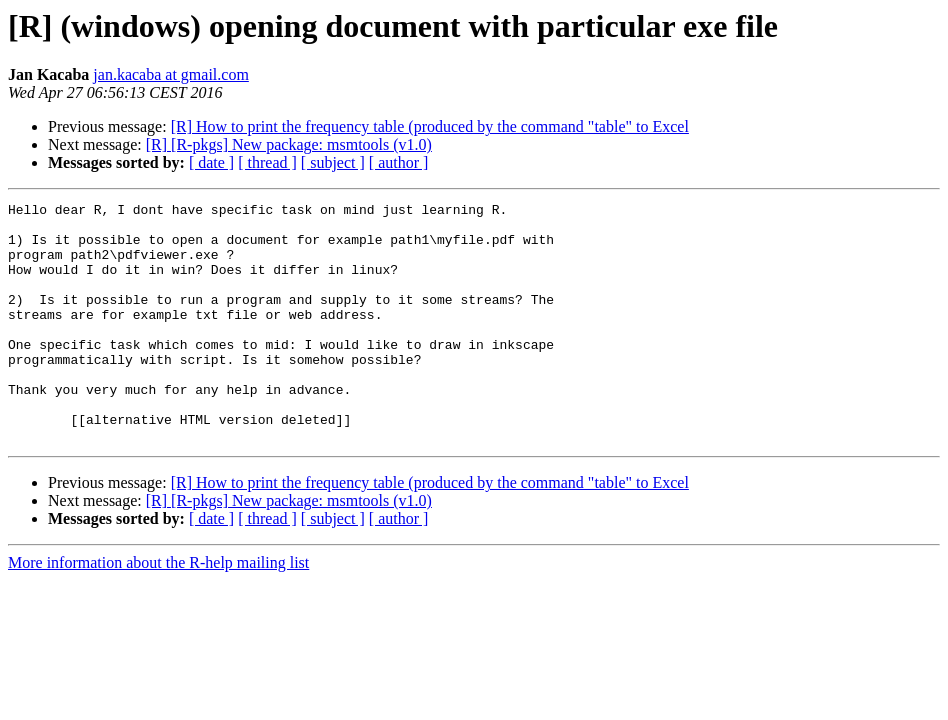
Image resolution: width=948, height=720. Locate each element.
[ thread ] (267, 162)
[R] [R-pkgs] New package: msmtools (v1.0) (289, 144)
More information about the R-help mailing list (158, 610)
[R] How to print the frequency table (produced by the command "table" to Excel (430, 126)
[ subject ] (333, 162)
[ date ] (211, 162)
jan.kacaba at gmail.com (170, 74)
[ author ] (399, 162)
